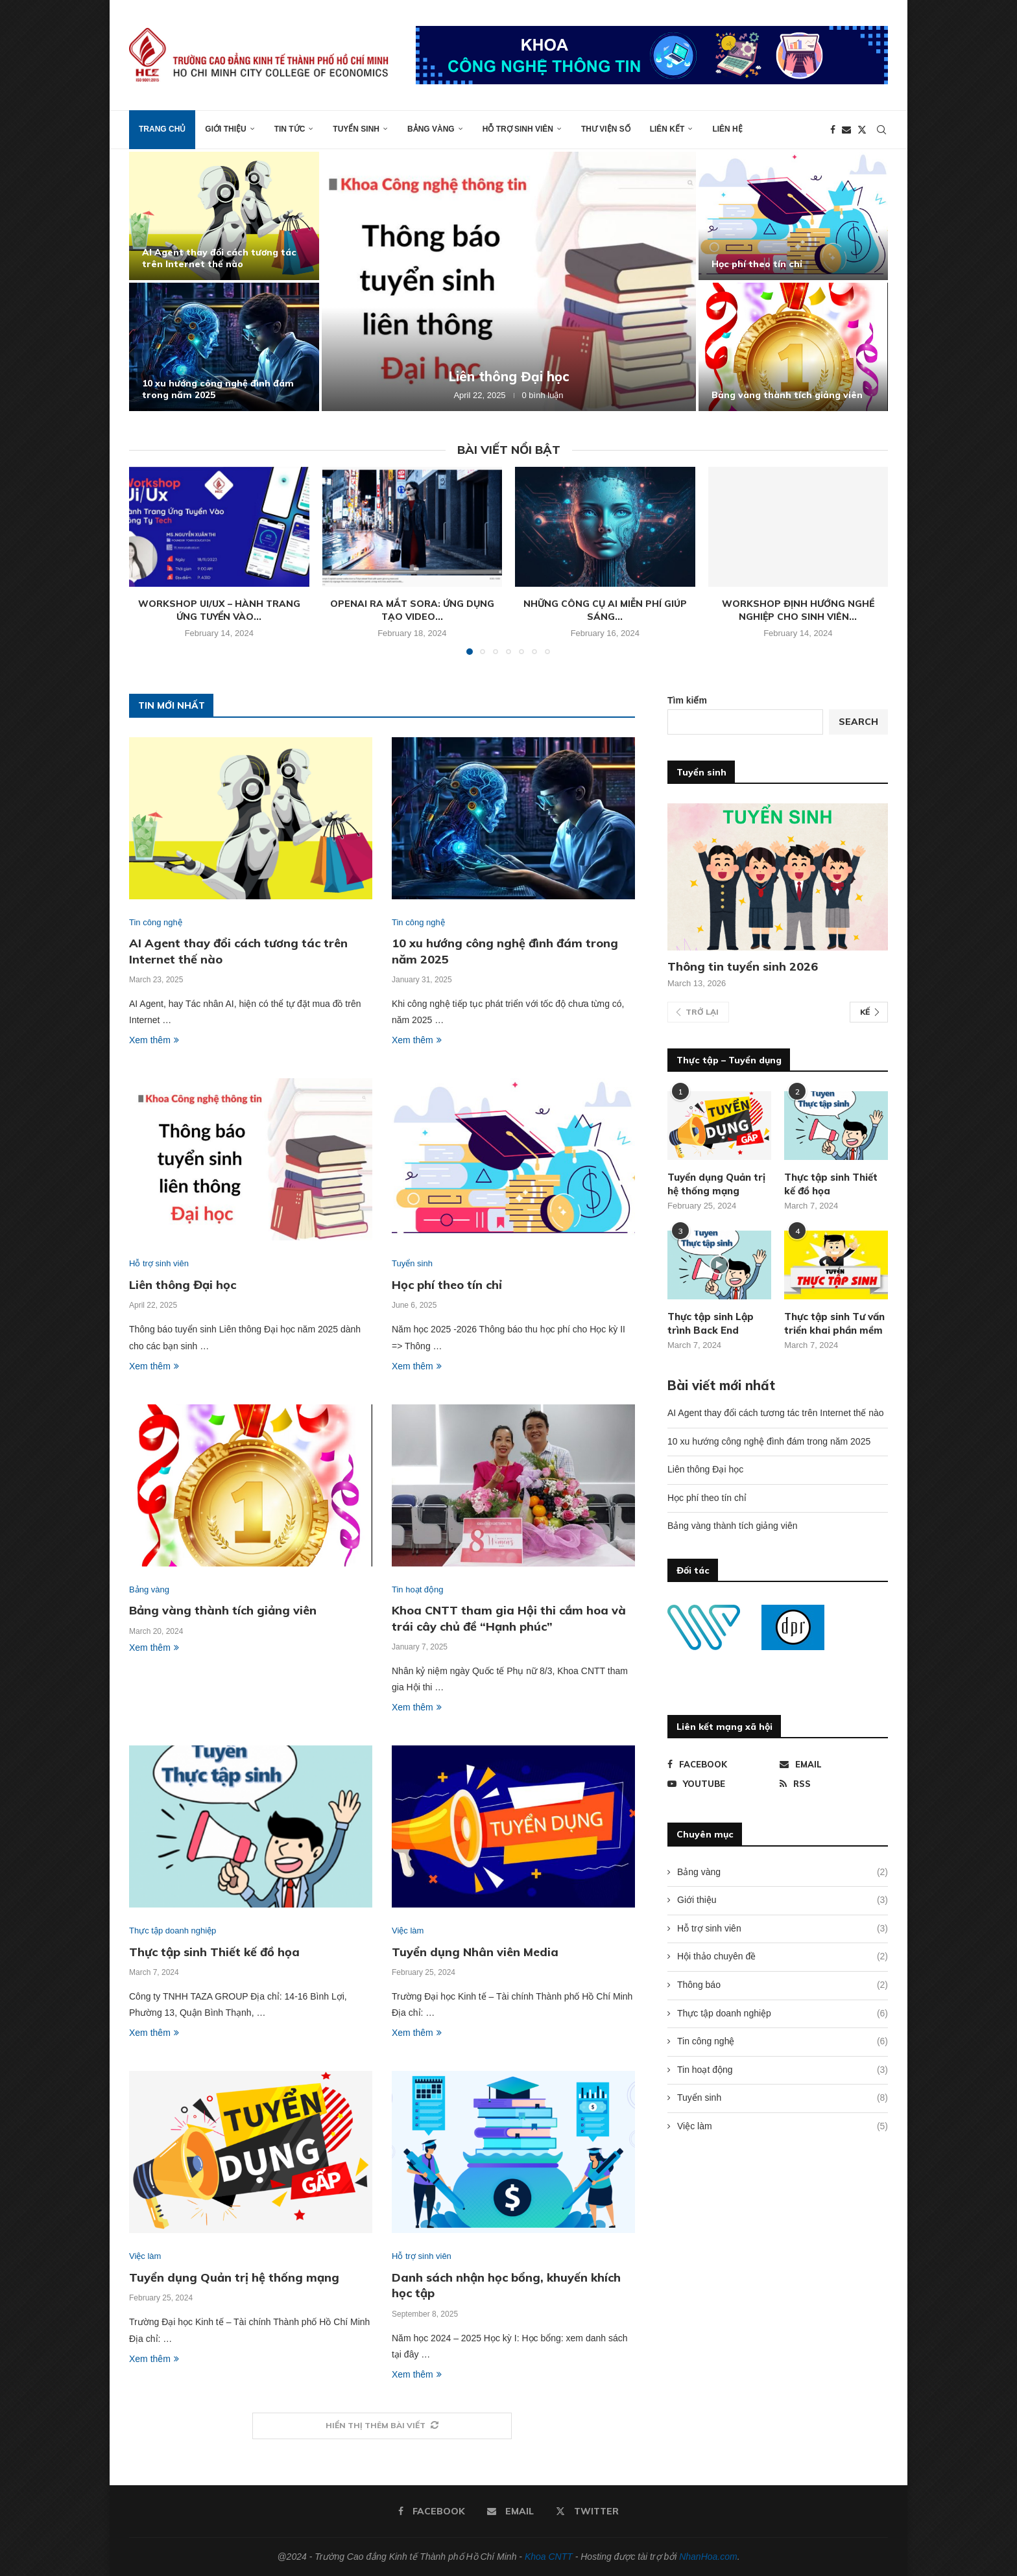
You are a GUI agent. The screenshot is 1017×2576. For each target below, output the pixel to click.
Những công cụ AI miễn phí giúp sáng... (605, 610)
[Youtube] (721, 1783)
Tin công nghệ (782, 2041)
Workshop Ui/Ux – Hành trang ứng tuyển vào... (219, 610)
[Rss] (834, 1783)
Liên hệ (727, 129)
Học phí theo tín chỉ (757, 264)
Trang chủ (162, 129)
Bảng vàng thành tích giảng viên (787, 395)
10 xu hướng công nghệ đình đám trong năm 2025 (768, 1441)
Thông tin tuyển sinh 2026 (742, 966)
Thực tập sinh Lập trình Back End (710, 1323)
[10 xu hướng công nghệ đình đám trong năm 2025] (224, 347)
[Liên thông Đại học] (509, 281)
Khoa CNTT (549, 2556)
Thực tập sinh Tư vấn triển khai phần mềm (834, 1323)
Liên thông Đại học (509, 376)
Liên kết (667, 129)
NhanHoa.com (708, 2556)
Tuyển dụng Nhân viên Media (475, 1951)
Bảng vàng (431, 129)
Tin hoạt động (782, 2070)
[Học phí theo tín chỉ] (794, 216)
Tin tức (289, 129)
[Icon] (719, 1265)
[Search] (881, 129)
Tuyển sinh (356, 129)
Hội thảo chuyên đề (782, 1956)
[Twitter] (862, 129)
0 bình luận (543, 395)
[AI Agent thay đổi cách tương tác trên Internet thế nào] (224, 216)
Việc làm (782, 2126)
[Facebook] (832, 129)
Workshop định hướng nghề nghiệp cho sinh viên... (798, 610)
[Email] (846, 129)
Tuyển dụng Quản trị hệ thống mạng (234, 2277)
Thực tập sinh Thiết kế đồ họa (214, 1951)
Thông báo (782, 1985)
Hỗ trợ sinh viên (518, 129)
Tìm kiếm (687, 700)
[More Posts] (382, 2426)
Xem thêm (154, 1040)
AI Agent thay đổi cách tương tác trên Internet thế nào (219, 258)
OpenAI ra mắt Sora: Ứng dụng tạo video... (412, 610)
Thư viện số (605, 129)
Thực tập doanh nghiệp (782, 2013)
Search (858, 721)
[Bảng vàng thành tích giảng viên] (794, 347)
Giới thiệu (225, 129)
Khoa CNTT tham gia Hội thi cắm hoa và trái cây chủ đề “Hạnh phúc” (509, 1618)
